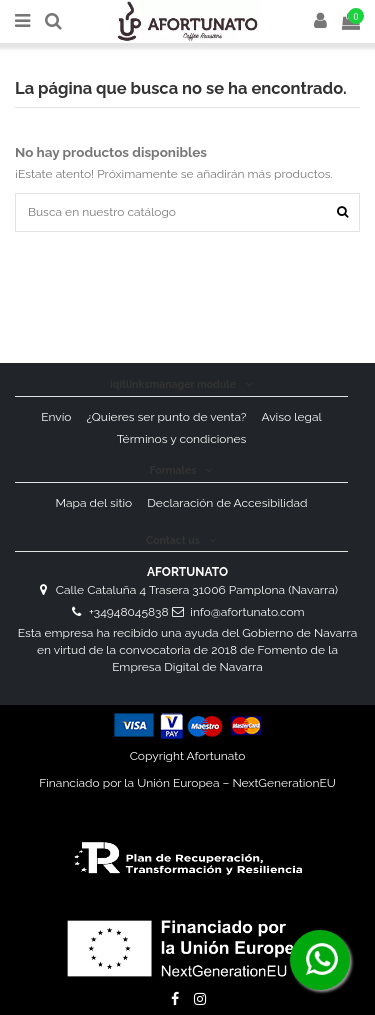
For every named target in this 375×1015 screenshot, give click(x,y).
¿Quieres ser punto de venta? (167, 417)
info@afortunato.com (247, 612)
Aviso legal (291, 417)
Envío (56, 417)
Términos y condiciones (182, 439)
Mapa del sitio (94, 503)
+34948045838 (129, 612)
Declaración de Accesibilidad (227, 503)
